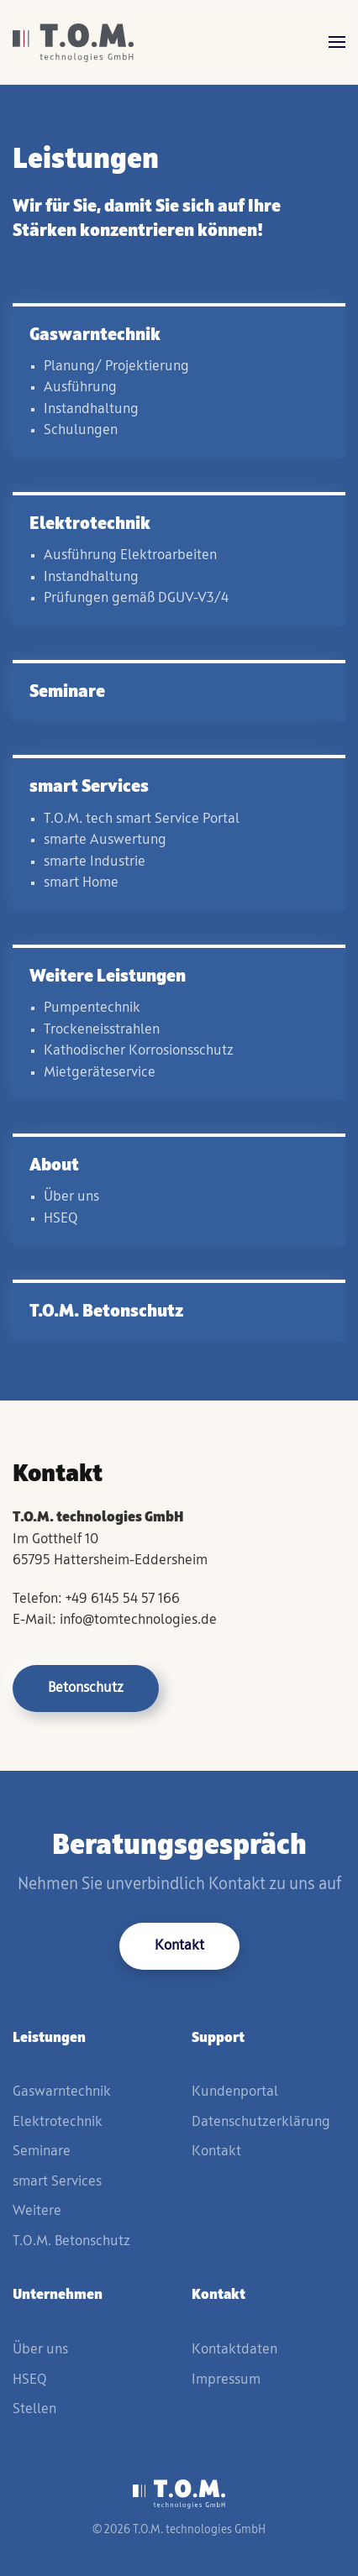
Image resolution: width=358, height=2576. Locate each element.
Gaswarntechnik (62, 2092)
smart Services (57, 2182)
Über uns (40, 2350)
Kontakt (179, 1946)
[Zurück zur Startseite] (73, 42)
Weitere (37, 2211)
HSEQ (29, 2380)
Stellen (34, 2409)
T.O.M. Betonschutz (71, 2241)
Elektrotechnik (58, 2122)
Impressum (226, 2380)
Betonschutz (86, 1688)
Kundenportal (235, 2092)
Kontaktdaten (234, 2350)
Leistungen (49, 2038)
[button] (337, 42)
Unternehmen (58, 2295)
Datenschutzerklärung (261, 2122)
